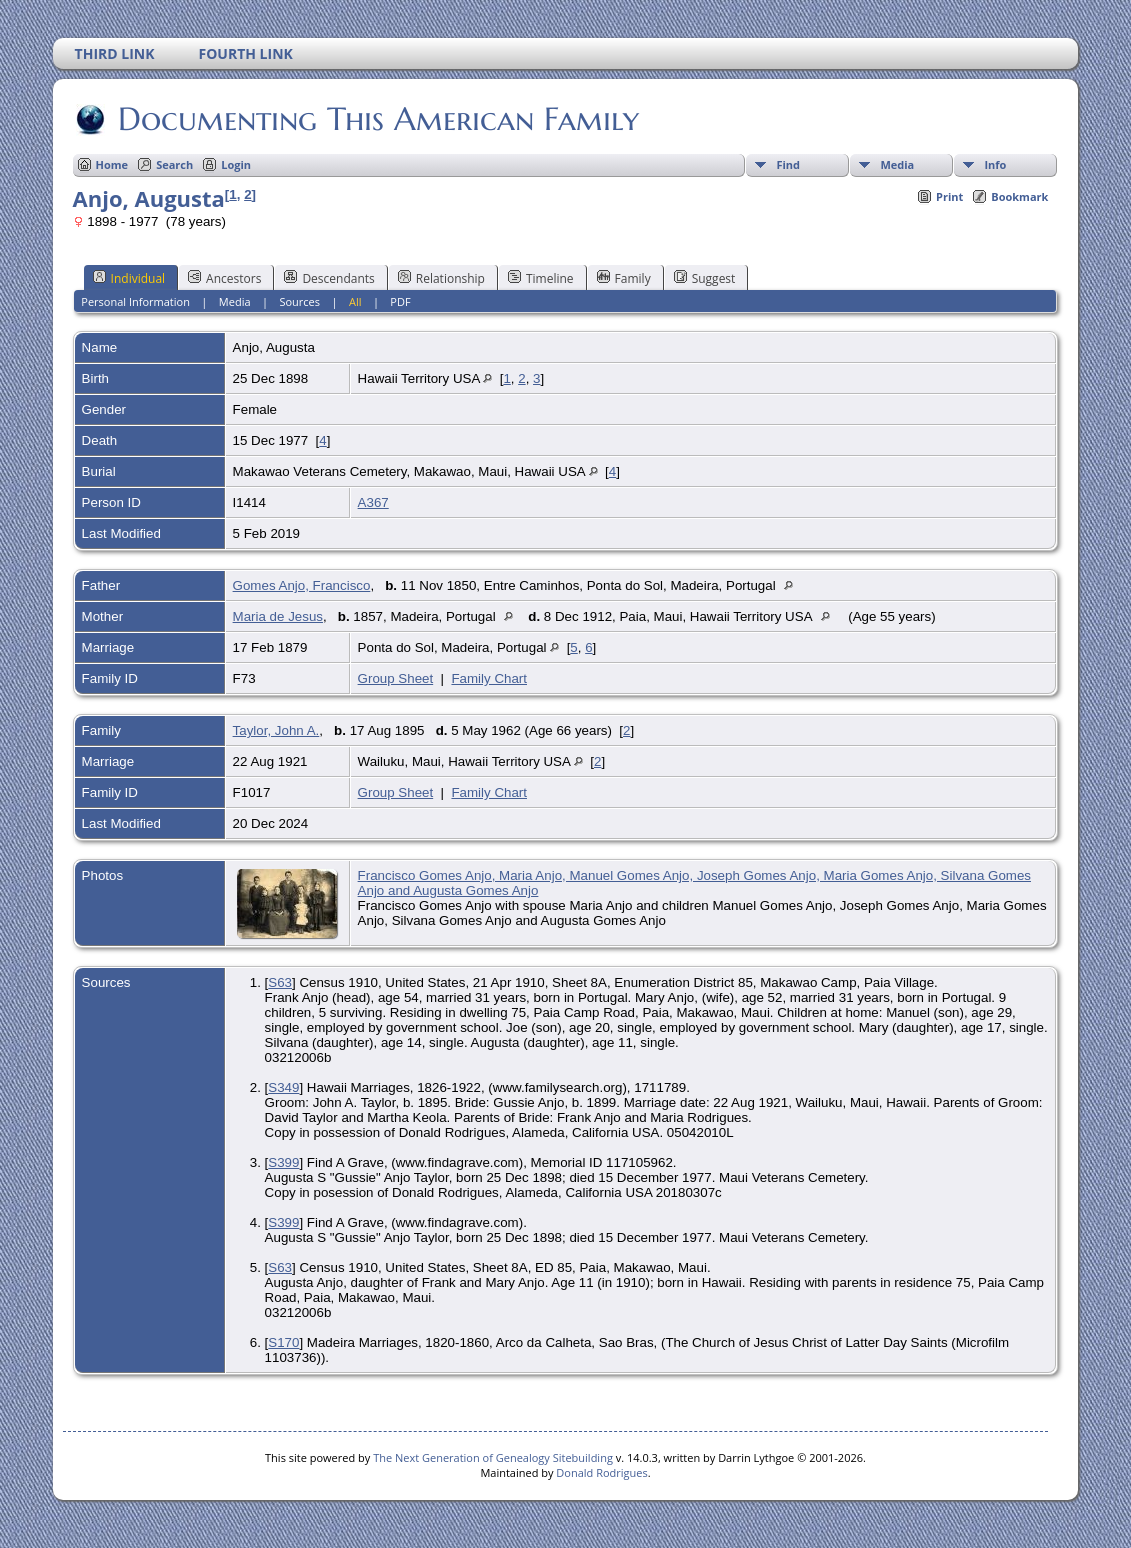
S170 (283, 1342)
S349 (283, 1087)
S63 (280, 982)
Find (788, 164)
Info (995, 164)
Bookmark (1019, 196)
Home (112, 164)
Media (897, 164)
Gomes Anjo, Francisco (302, 585)
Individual (129, 278)
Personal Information (135, 301)
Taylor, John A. (276, 730)
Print (949, 196)
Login (236, 164)
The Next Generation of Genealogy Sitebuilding (493, 1457)
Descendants (329, 278)
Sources (299, 301)
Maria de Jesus (278, 616)
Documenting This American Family (377, 119)
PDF (400, 301)
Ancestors (224, 278)
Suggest (705, 278)
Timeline (541, 278)
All (355, 301)
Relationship (441, 278)
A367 (373, 502)
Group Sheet (396, 678)
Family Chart (489, 678)
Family (624, 278)
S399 (283, 1162)
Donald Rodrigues (601, 1472)
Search (174, 164)
